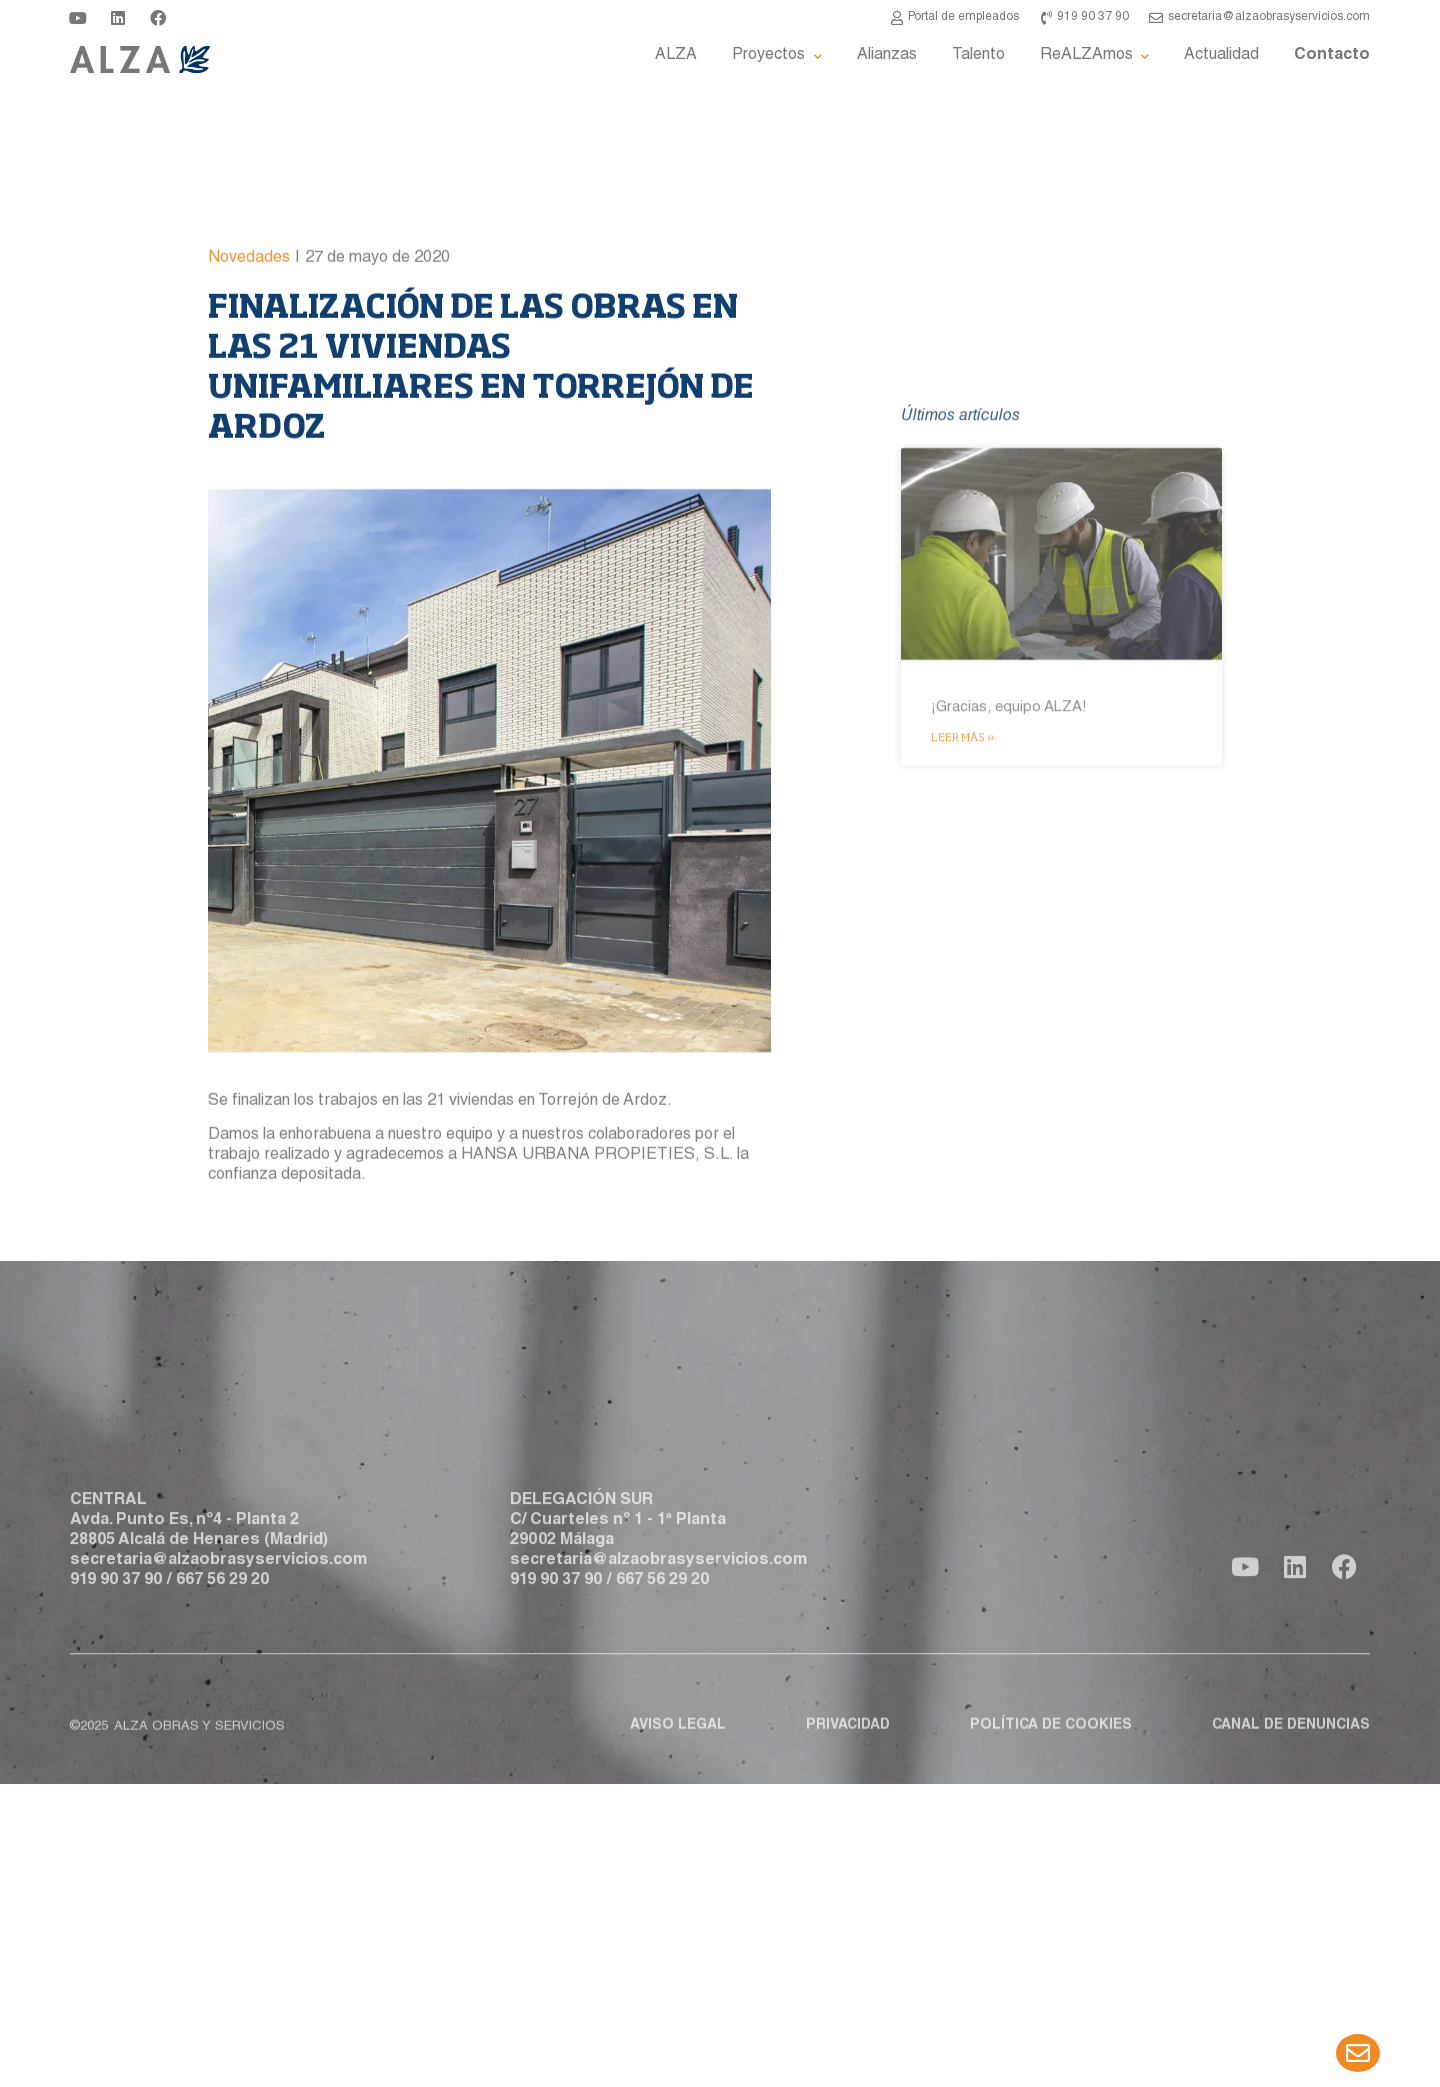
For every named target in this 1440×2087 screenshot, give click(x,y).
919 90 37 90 (116, 1624)
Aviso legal (678, 1748)
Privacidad (848, 1748)
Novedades (249, 382)
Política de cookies (1051, 1748)
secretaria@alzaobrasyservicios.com (218, 1604)
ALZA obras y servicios (199, 1749)
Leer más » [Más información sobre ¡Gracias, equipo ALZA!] (962, 1005)
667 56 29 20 (222, 1624)
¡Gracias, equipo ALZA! (1008, 976)
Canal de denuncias (1291, 1748)
